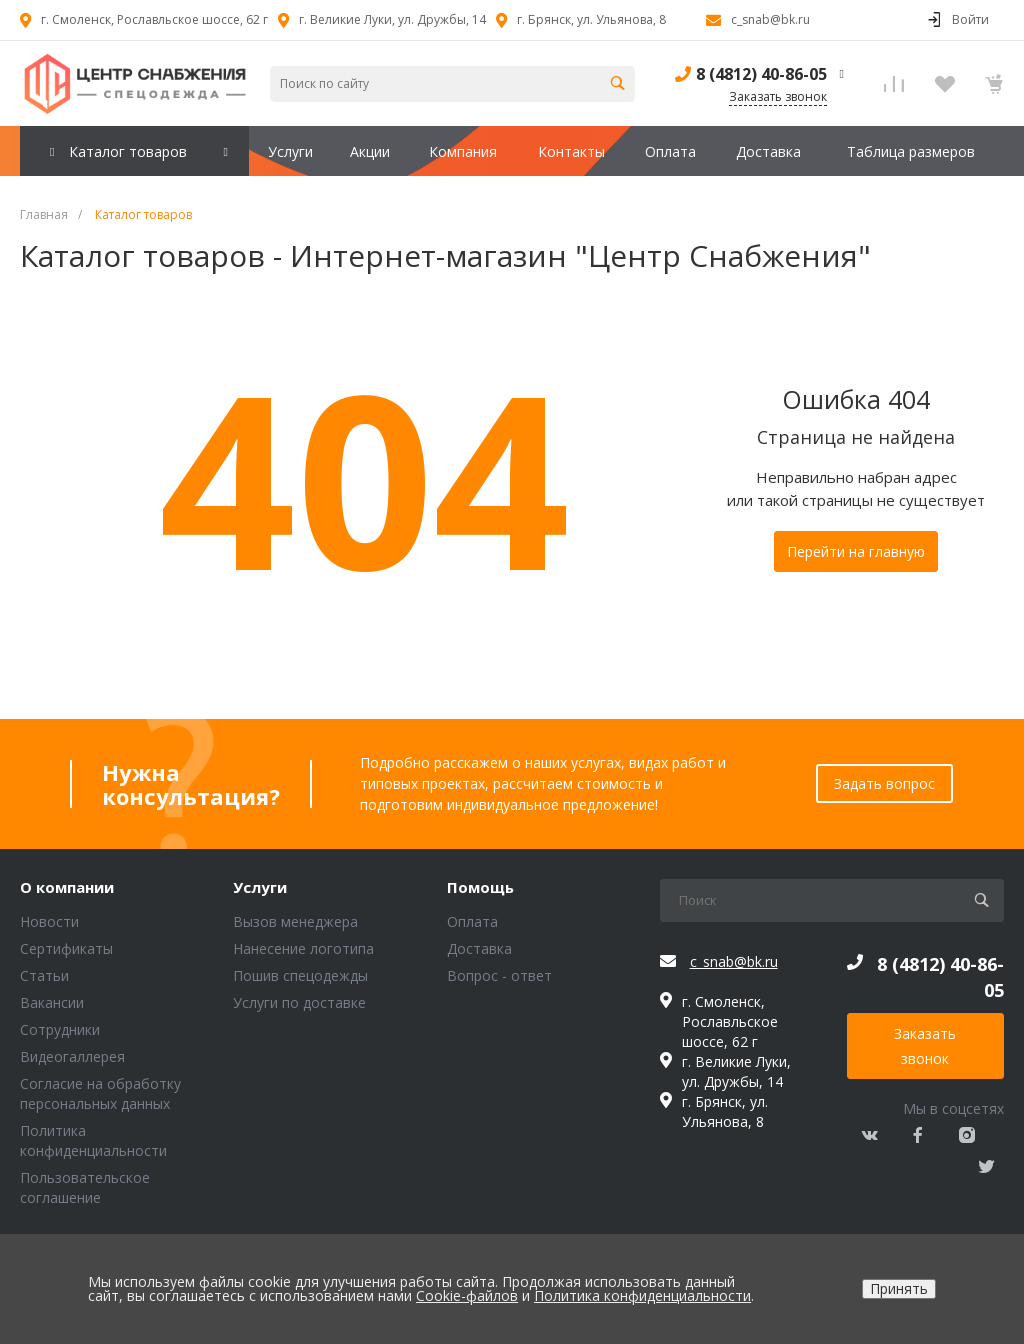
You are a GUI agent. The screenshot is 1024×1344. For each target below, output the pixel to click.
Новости (49, 921)
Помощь (480, 888)
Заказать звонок (925, 1046)
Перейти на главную (856, 551)
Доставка (479, 948)
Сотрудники (60, 1029)
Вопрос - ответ (499, 975)
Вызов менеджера (295, 921)
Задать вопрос (884, 783)
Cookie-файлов (467, 1295)
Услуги (260, 888)
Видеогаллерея (72, 1056)
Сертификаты (66, 948)
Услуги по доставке (299, 1002)
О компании (67, 888)
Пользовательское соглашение (85, 1187)
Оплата (472, 921)
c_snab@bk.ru (770, 19)
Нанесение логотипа (303, 948)
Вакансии (52, 1002)
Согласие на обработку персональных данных (100, 1093)
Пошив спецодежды (300, 975)
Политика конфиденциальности (93, 1140)
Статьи (44, 975)
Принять (899, 1288)
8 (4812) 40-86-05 (761, 74)
